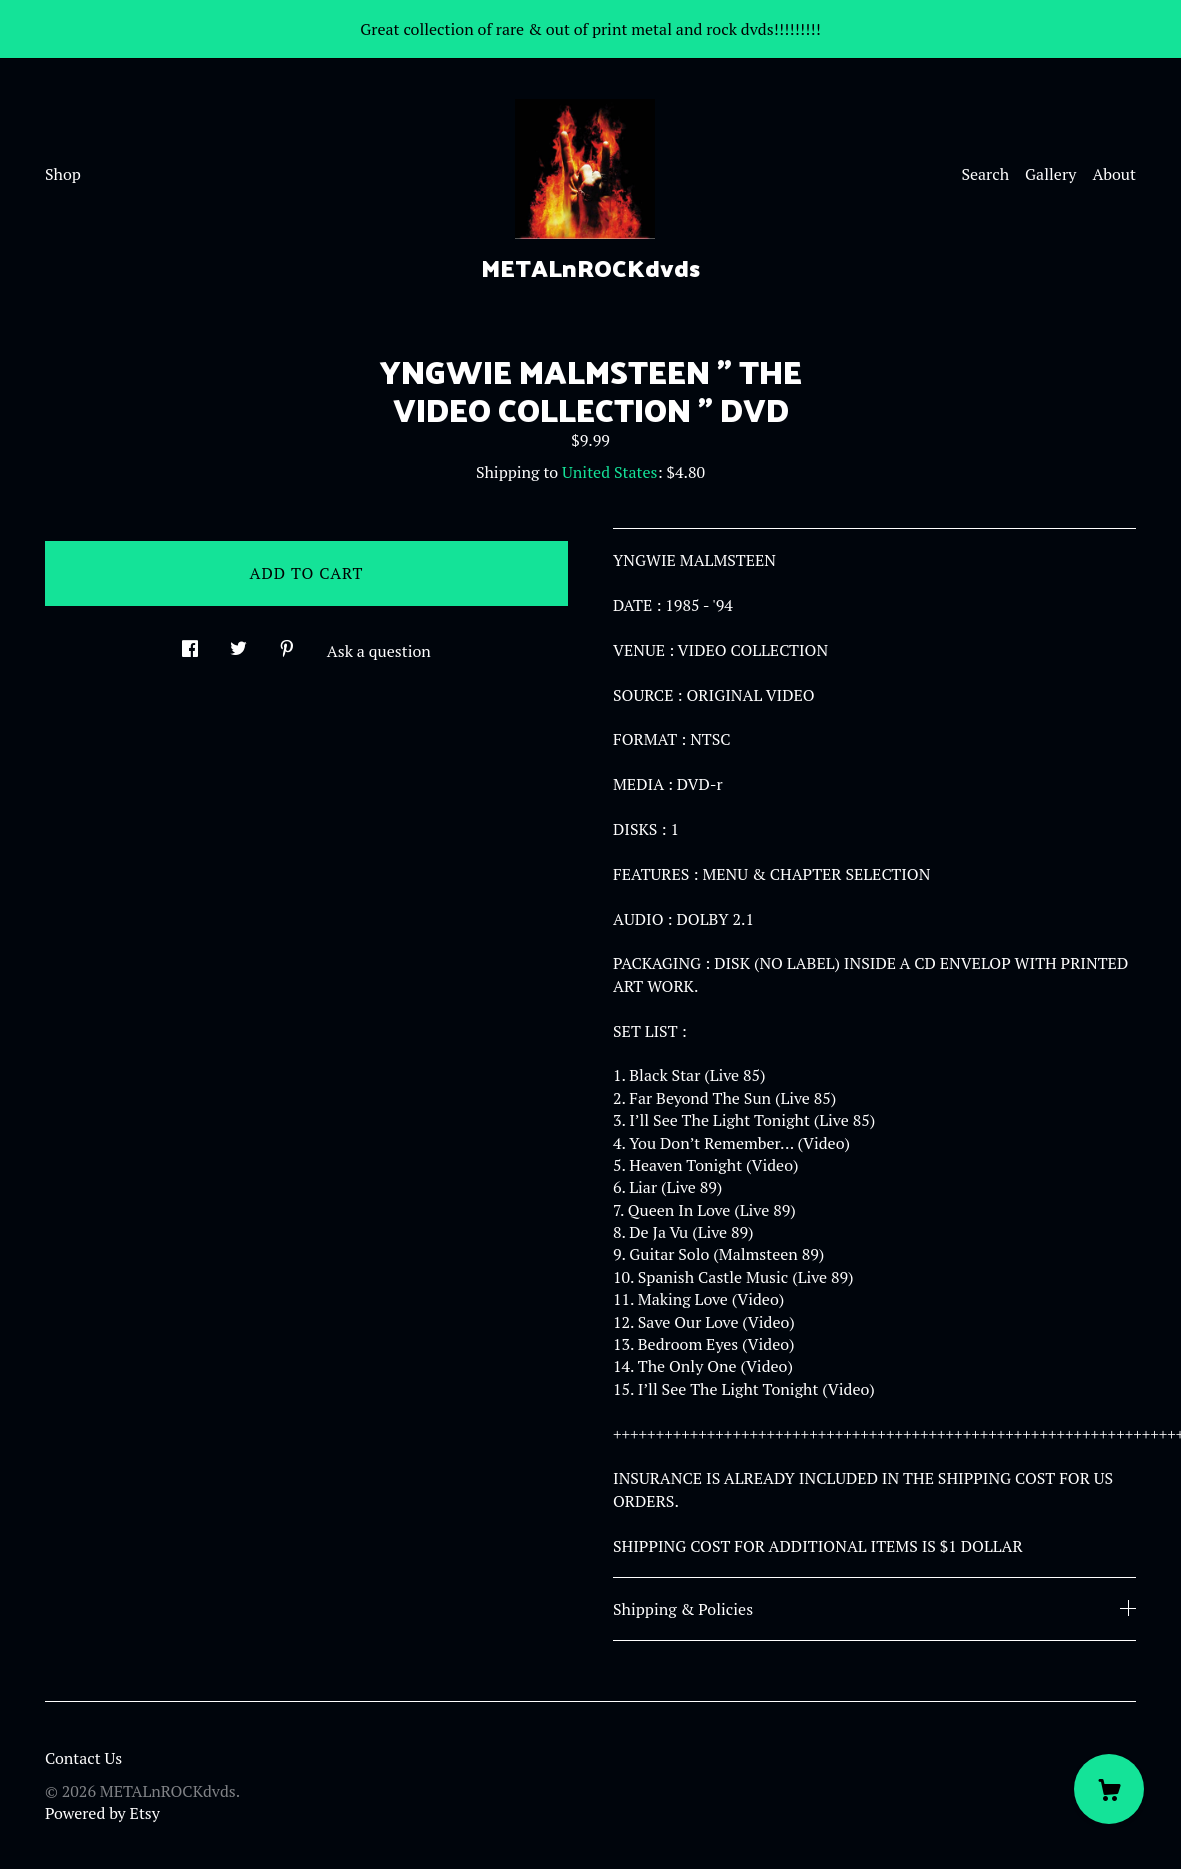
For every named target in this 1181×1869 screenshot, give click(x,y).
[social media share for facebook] (190, 642)
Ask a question (379, 651)
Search (985, 174)
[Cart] (1109, 1789)
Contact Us (83, 1758)
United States (609, 472)
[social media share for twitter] (238, 642)
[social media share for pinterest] (287, 642)
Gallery (1050, 174)
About (1114, 174)
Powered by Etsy (102, 1813)
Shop (63, 174)
